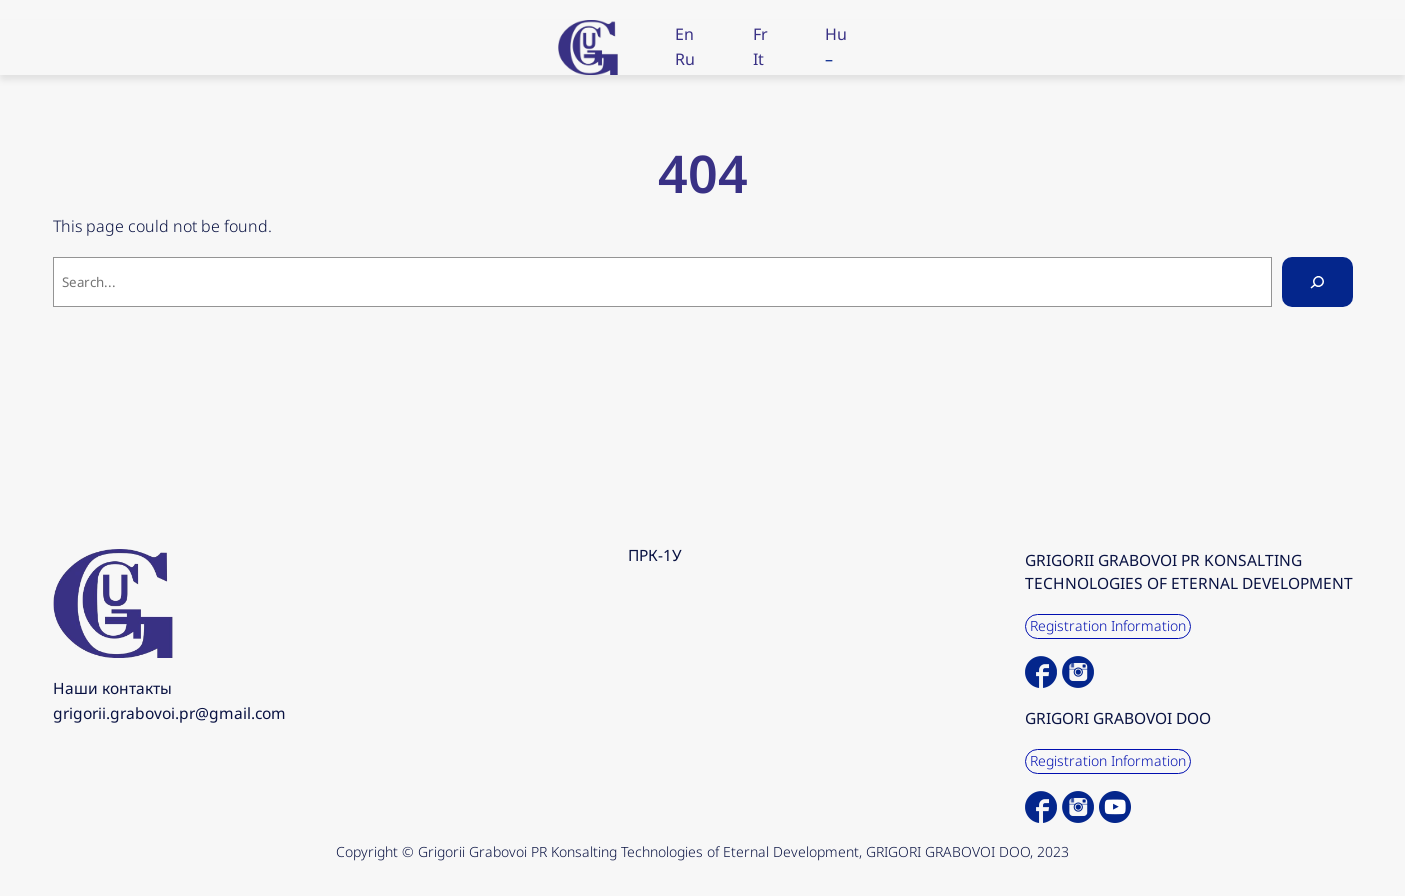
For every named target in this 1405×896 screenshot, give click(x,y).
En (684, 34)
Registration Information (1108, 625)
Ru (685, 59)
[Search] (1317, 281)
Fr (760, 34)
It (758, 59)
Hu (836, 34)
